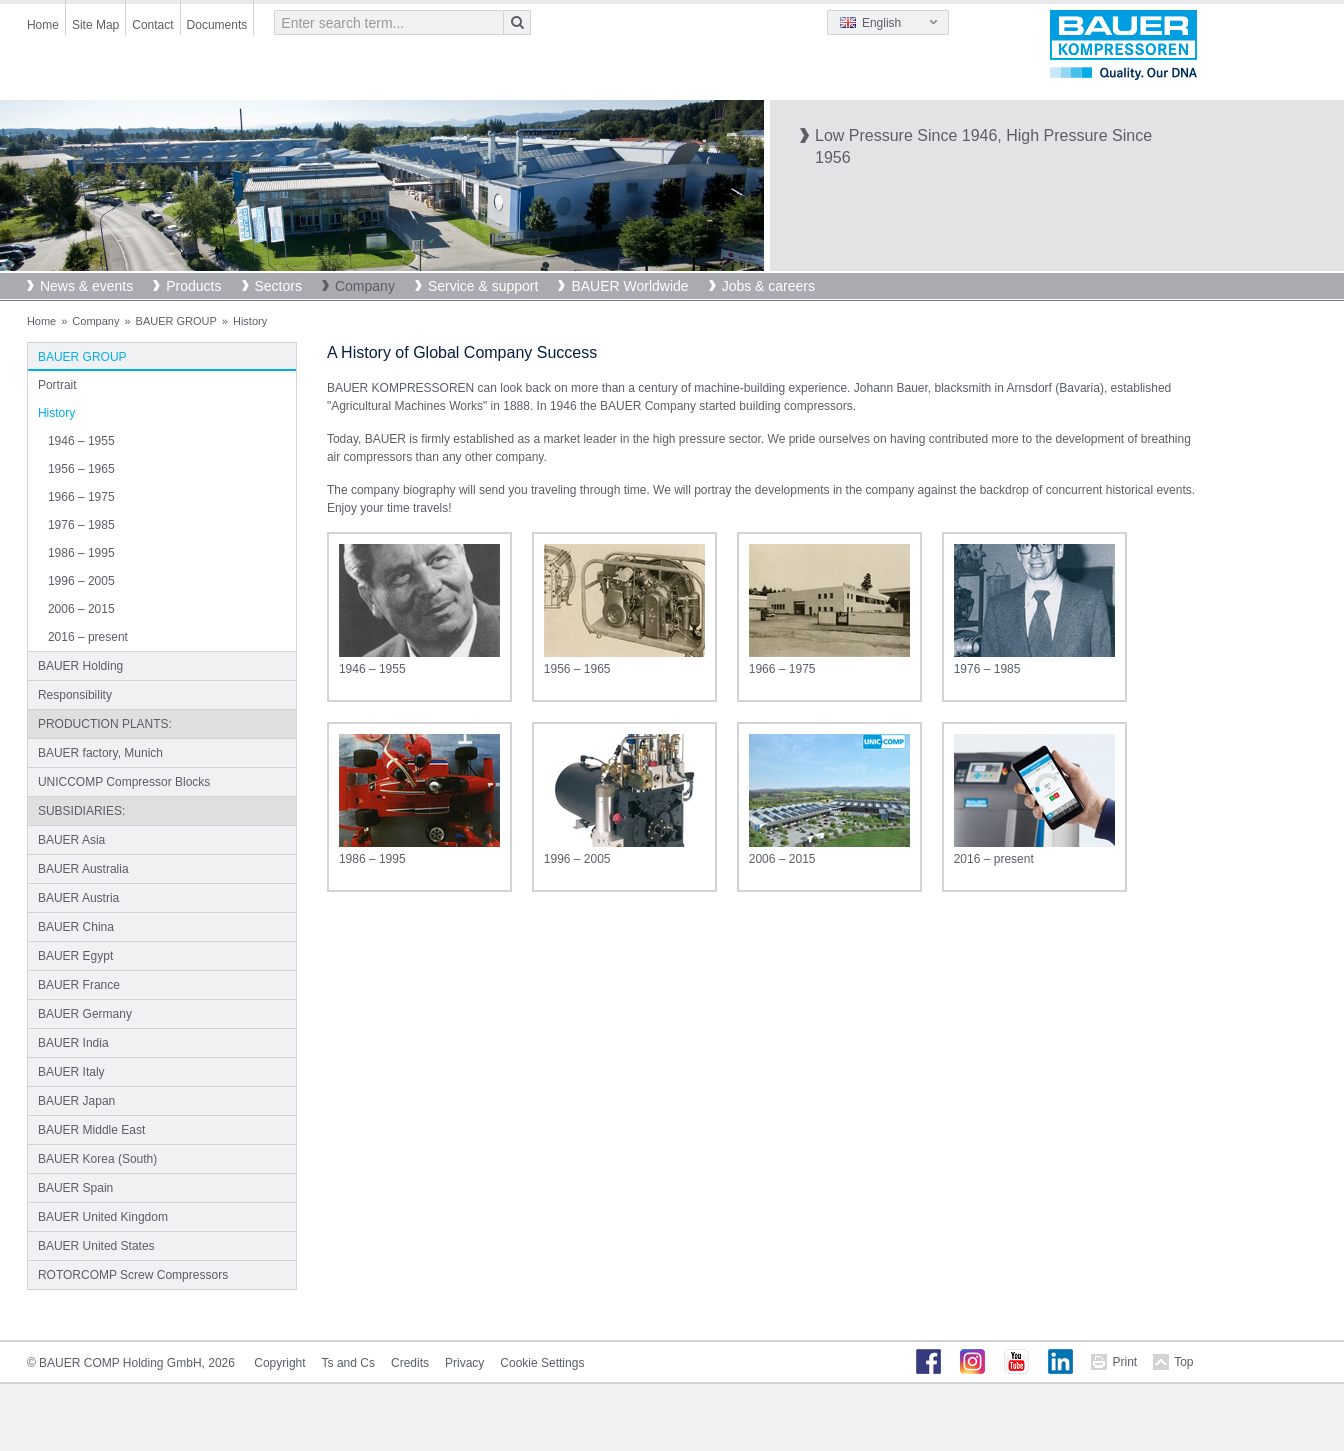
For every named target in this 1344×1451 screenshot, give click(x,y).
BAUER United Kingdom (103, 1217)
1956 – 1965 (81, 469)
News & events (86, 286)
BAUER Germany (85, 1014)
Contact (152, 25)
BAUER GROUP (176, 321)
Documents (217, 25)
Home (43, 25)
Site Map (95, 25)
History (56, 413)
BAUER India (73, 1043)
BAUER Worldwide (629, 286)
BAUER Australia (83, 869)
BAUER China (76, 927)
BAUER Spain (75, 1188)
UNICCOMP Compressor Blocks (124, 782)
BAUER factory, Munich (100, 753)
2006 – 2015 (81, 609)
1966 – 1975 (81, 497)
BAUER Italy (71, 1072)
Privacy (464, 1363)
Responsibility (75, 695)
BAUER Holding (80, 666)
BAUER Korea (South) (97, 1159)
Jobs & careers (768, 286)
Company (365, 286)
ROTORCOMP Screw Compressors (133, 1275)
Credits (410, 1363)
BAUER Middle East (91, 1130)
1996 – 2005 (81, 581)
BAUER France (79, 985)
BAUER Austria (78, 898)
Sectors (278, 286)
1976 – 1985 (81, 525)
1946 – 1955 (81, 441)
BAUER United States (96, 1246)
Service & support (483, 286)
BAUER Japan (76, 1101)
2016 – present (88, 637)
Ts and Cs (348, 1363)
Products (193, 286)
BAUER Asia (71, 840)
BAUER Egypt (75, 956)
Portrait (57, 385)
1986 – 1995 (81, 553)
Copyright (279, 1363)
